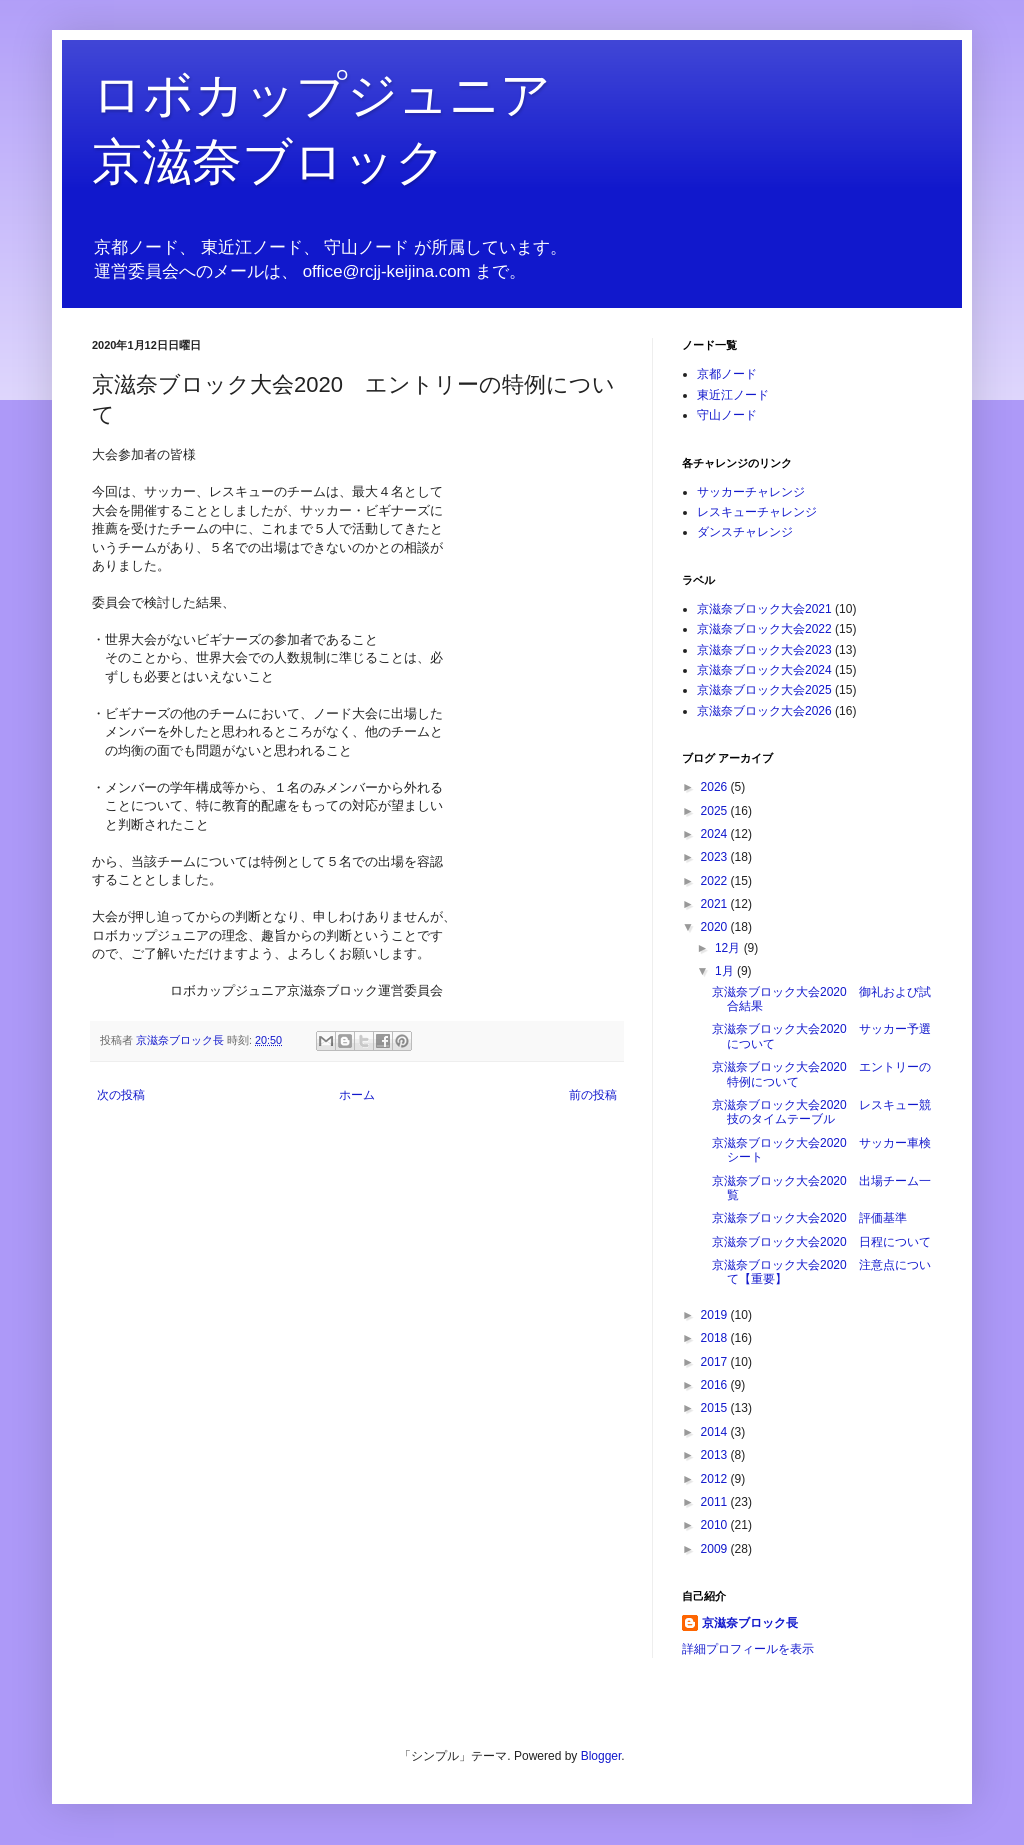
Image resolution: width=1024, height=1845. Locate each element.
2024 (716, 834)
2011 (716, 1502)
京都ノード (727, 374)
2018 (716, 1338)
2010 (716, 1525)
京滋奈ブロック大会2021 (764, 609)
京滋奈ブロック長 (750, 1623)
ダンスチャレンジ (745, 532)
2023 (716, 857)
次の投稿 (121, 1095)
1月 (726, 971)
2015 (716, 1408)
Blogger (601, 1756)
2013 (716, 1455)
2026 (716, 787)
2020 (716, 927)
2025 (716, 811)
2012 (716, 1479)
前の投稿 (593, 1095)
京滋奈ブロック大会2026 (764, 711)
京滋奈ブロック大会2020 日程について (821, 1242)
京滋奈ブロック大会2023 (764, 650)
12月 (729, 948)
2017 (716, 1362)
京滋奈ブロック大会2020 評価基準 (809, 1218)
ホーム (357, 1095)
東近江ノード (733, 395)
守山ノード (727, 415)
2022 (716, 881)
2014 (716, 1432)
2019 (716, 1315)
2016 (716, 1385)
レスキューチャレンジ (757, 512)
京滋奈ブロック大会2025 (764, 690)
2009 (716, 1549)
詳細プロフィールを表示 (748, 1649)
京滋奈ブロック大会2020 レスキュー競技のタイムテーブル (821, 1112)
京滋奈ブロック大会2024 (764, 670)
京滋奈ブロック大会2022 (764, 629)
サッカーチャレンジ (751, 492)
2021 (716, 904)
